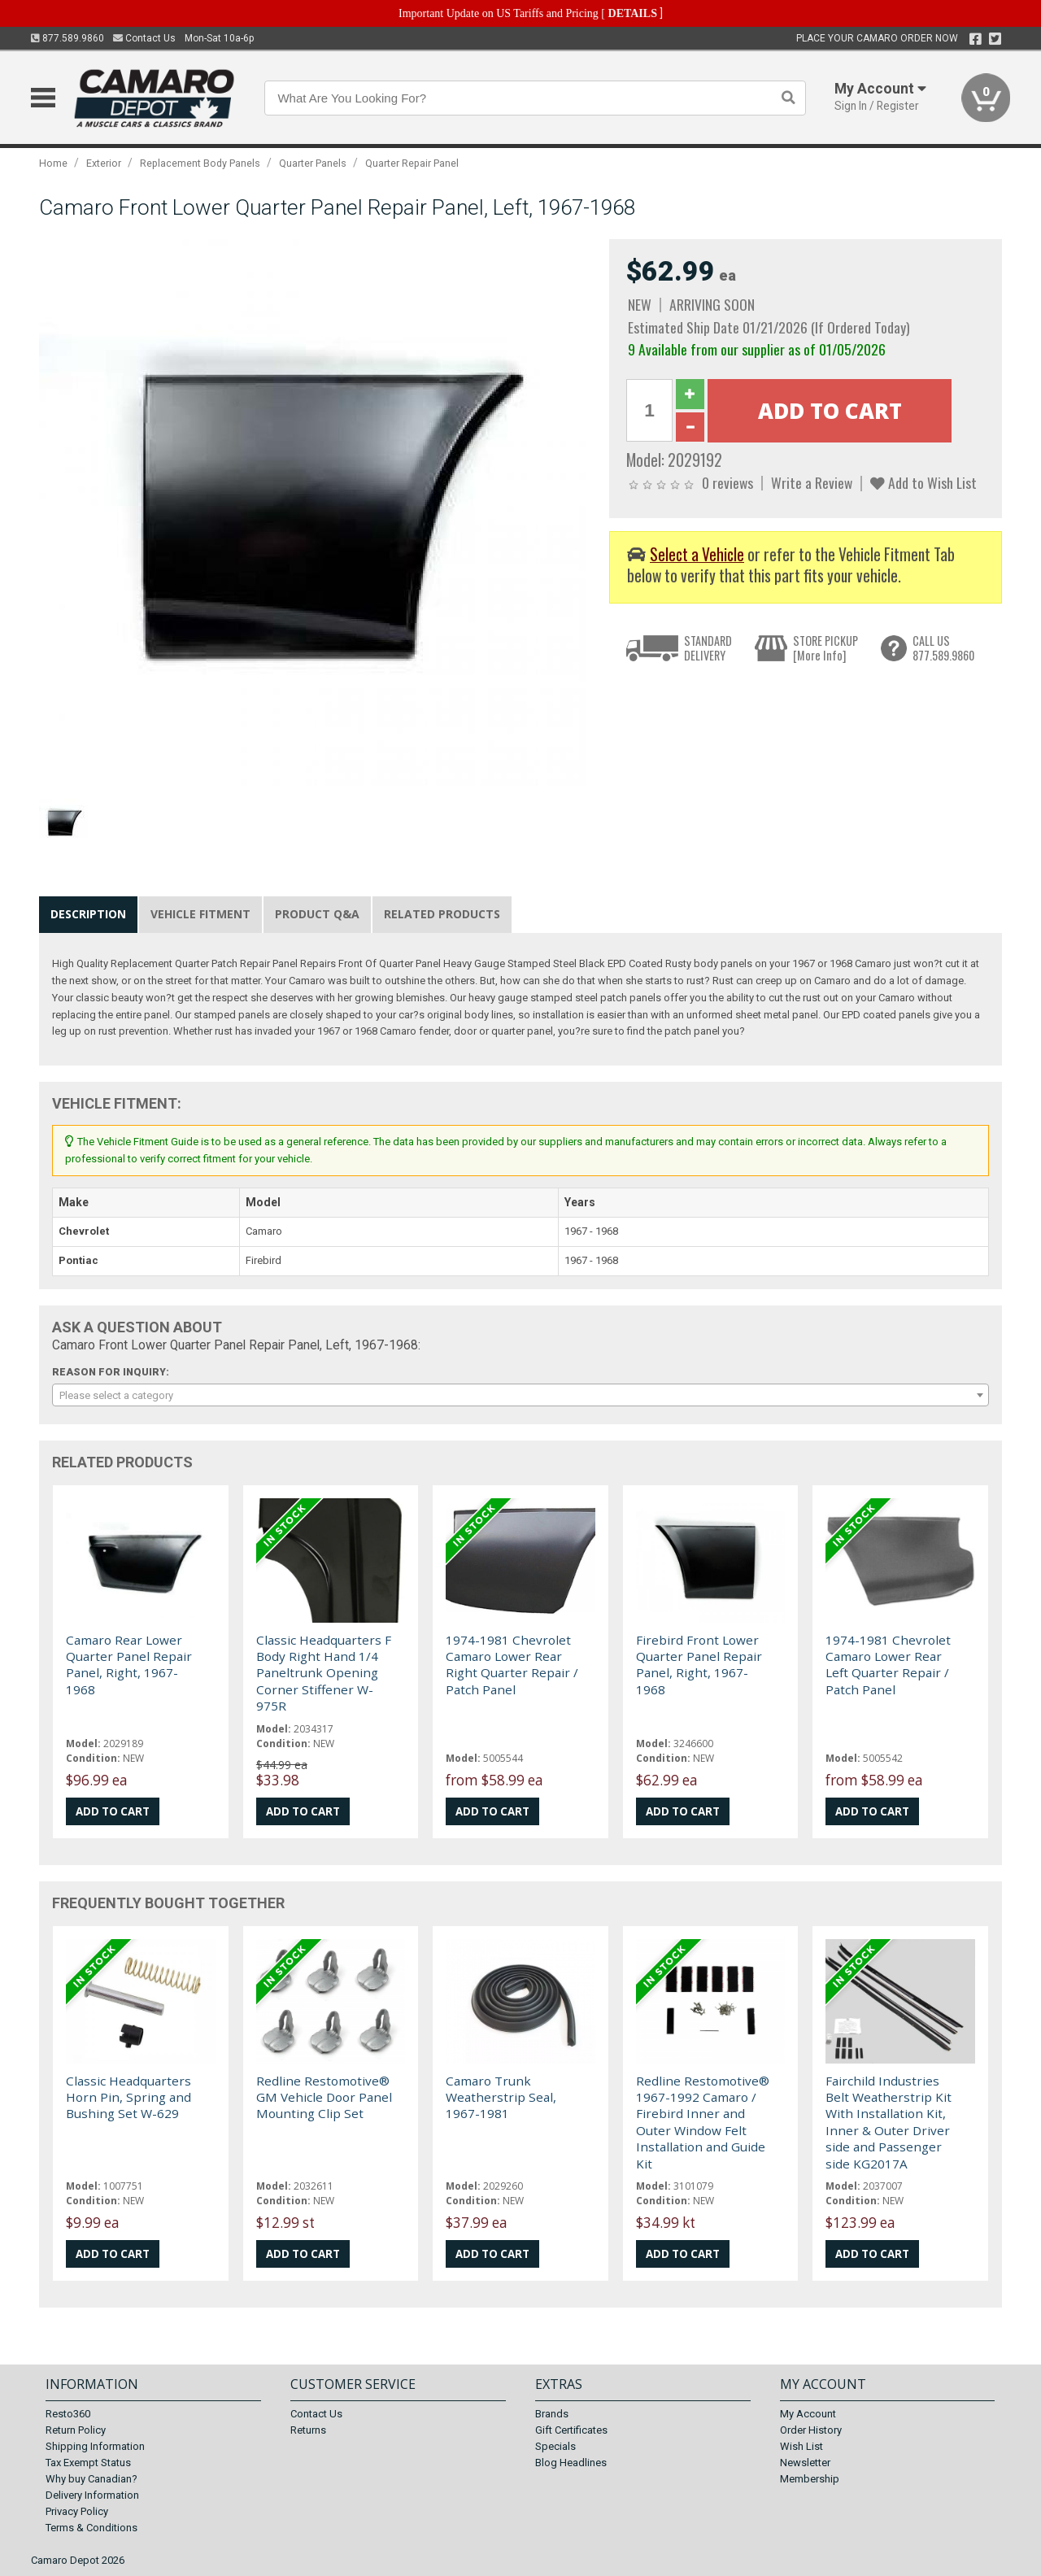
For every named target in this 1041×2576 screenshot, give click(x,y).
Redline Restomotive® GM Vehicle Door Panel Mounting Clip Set (324, 2097)
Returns (308, 2430)
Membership (809, 2479)
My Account (808, 2414)
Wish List (801, 2446)
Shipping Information (95, 2446)
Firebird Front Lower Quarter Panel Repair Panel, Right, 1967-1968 (699, 1665)
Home (53, 163)
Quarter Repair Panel (412, 163)
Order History (811, 2430)
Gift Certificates (571, 2430)
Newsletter (805, 2462)
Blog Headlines (571, 2462)
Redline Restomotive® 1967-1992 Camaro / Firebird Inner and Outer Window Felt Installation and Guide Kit (702, 2122)
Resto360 (68, 2414)
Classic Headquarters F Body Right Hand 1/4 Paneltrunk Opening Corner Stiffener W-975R (323, 1673)
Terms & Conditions (91, 2528)
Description (88, 914)
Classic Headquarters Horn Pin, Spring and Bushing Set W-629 (128, 2097)
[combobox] (520, 1395)
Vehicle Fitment (200, 914)
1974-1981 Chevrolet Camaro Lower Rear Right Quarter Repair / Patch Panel (512, 1665)
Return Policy (76, 2430)
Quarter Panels (312, 163)
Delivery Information (92, 2495)
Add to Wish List (923, 482)
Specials (555, 2446)
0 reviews (727, 482)
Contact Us (144, 38)
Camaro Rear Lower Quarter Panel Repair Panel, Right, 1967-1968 (129, 1665)
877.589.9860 (67, 38)
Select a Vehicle (697, 554)
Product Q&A (317, 914)
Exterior (103, 163)
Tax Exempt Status (88, 2462)
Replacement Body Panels (200, 163)
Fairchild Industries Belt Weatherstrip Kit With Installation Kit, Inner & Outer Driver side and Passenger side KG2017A (888, 2122)
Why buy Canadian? (91, 2479)
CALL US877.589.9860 (943, 648)
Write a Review (811, 482)
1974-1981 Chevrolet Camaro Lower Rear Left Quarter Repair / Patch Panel (888, 1665)
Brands (551, 2414)
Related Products (442, 914)
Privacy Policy (77, 2511)
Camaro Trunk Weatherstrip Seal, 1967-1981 (501, 2097)
